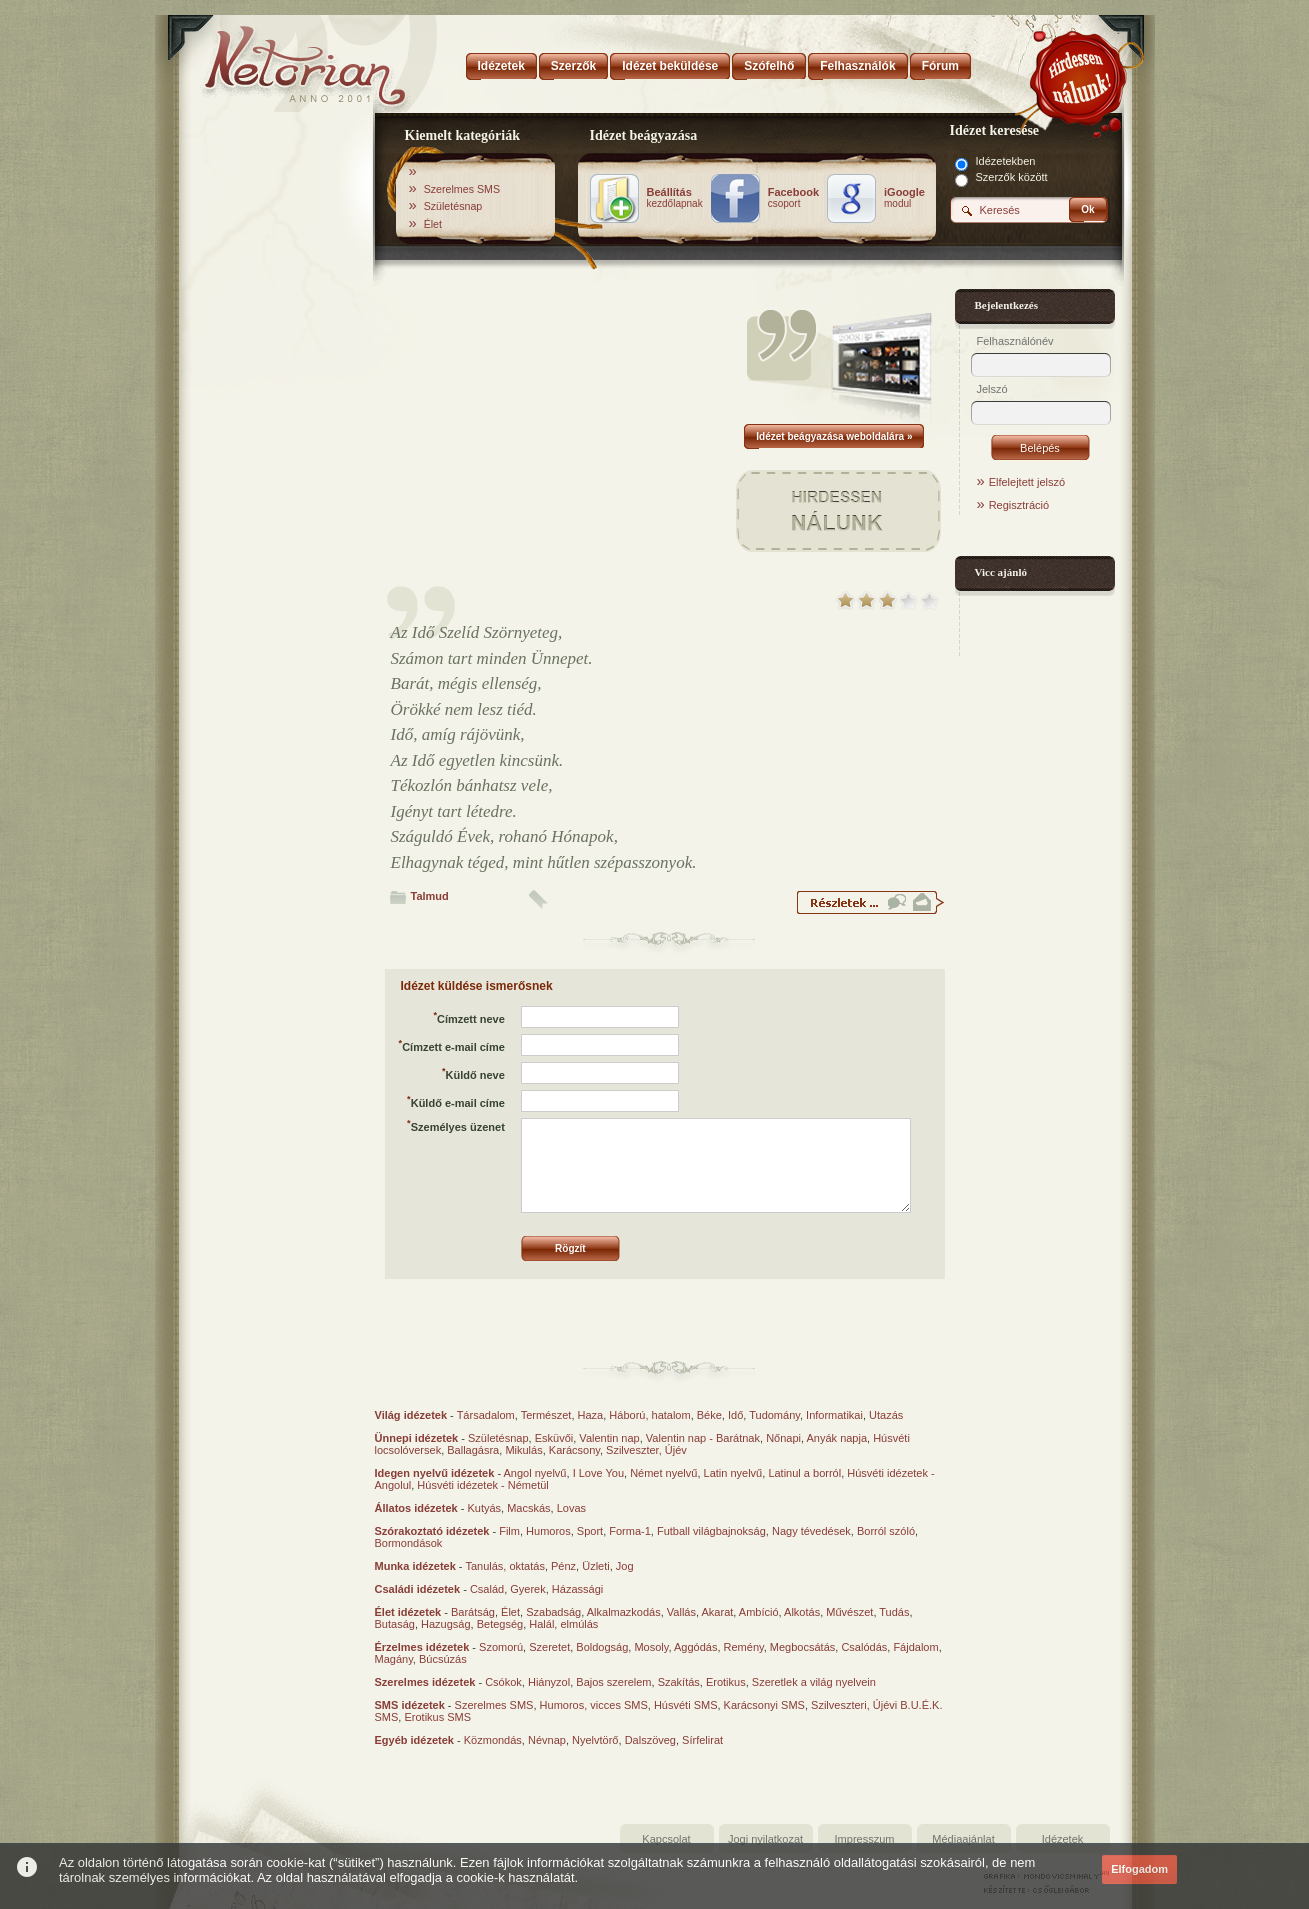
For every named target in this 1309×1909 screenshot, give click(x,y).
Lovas (571, 1508)
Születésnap (453, 206)
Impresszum (865, 1839)
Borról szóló (886, 1531)
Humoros (548, 1531)
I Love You (598, 1473)
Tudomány (774, 1415)
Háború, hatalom (649, 1415)
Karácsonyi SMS (764, 1705)
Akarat (718, 1612)
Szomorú (501, 1647)
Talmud (430, 896)
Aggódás (695, 1647)
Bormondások (409, 1543)
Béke (709, 1415)
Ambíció (759, 1612)
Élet (433, 224)
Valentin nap (609, 1438)
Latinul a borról (804, 1473)
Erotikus (726, 1682)
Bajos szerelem (613, 1682)
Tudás (894, 1612)
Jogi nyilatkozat (765, 1839)
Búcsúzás (443, 1659)
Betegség (500, 1624)
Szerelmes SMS (462, 189)
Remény (744, 1647)
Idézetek (1063, 1839)
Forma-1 (630, 1531)
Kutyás (484, 1508)
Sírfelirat (702, 1740)
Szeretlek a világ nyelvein (814, 1682)
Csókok (503, 1682)
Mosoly (651, 1647)
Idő (735, 1415)
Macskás (528, 1508)
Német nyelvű (663, 1473)
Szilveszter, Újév (646, 1450)
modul (904, 198)
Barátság (473, 1612)
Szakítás (679, 1682)
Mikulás (523, 1450)
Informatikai (834, 1415)
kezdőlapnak (675, 198)
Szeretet (549, 1647)
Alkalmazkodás (624, 1612)
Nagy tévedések (811, 1531)
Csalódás (864, 1647)
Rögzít (570, 1248)
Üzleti (596, 1566)
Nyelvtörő (595, 1740)
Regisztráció (1019, 505)
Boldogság (602, 1647)
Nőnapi (783, 1438)
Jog (625, 1566)
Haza (591, 1415)
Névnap (547, 1740)
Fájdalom (915, 1647)
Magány (394, 1659)
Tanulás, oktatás (505, 1566)
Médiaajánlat (963, 1839)
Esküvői (554, 1438)
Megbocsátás (802, 1647)
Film (509, 1531)
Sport (590, 1531)
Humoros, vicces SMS (594, 1705)
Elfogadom (1139, 1869)
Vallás (681, 1612)
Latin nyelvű (733, 1473)
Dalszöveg (650, 1740)
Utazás (886, 1415)
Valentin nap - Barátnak (703, 1438)
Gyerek (527, 1589)
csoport (793, 198)
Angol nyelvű (535, 1473)
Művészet (849, 1612)
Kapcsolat (666, 1839)
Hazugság (446, 1624)
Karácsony (574, 1450)
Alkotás (802, 1612)
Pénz (563, 1566)
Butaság (395, 1624)
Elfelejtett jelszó (1027, 482)
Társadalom (486, 1415)
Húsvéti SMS (686, 1705)
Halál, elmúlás (563, 1624)
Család (487, 1589)
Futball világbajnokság (711, 1531)
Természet (546, 1415)
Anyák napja (837, 1438)
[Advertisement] (277, 433)
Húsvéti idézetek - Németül (482, 1485)
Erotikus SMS (437, 1717)
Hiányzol (549, 1682)
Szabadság (553, 1612)
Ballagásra (473, 1450)
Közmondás (493, 1740)
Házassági (577, 1589)
